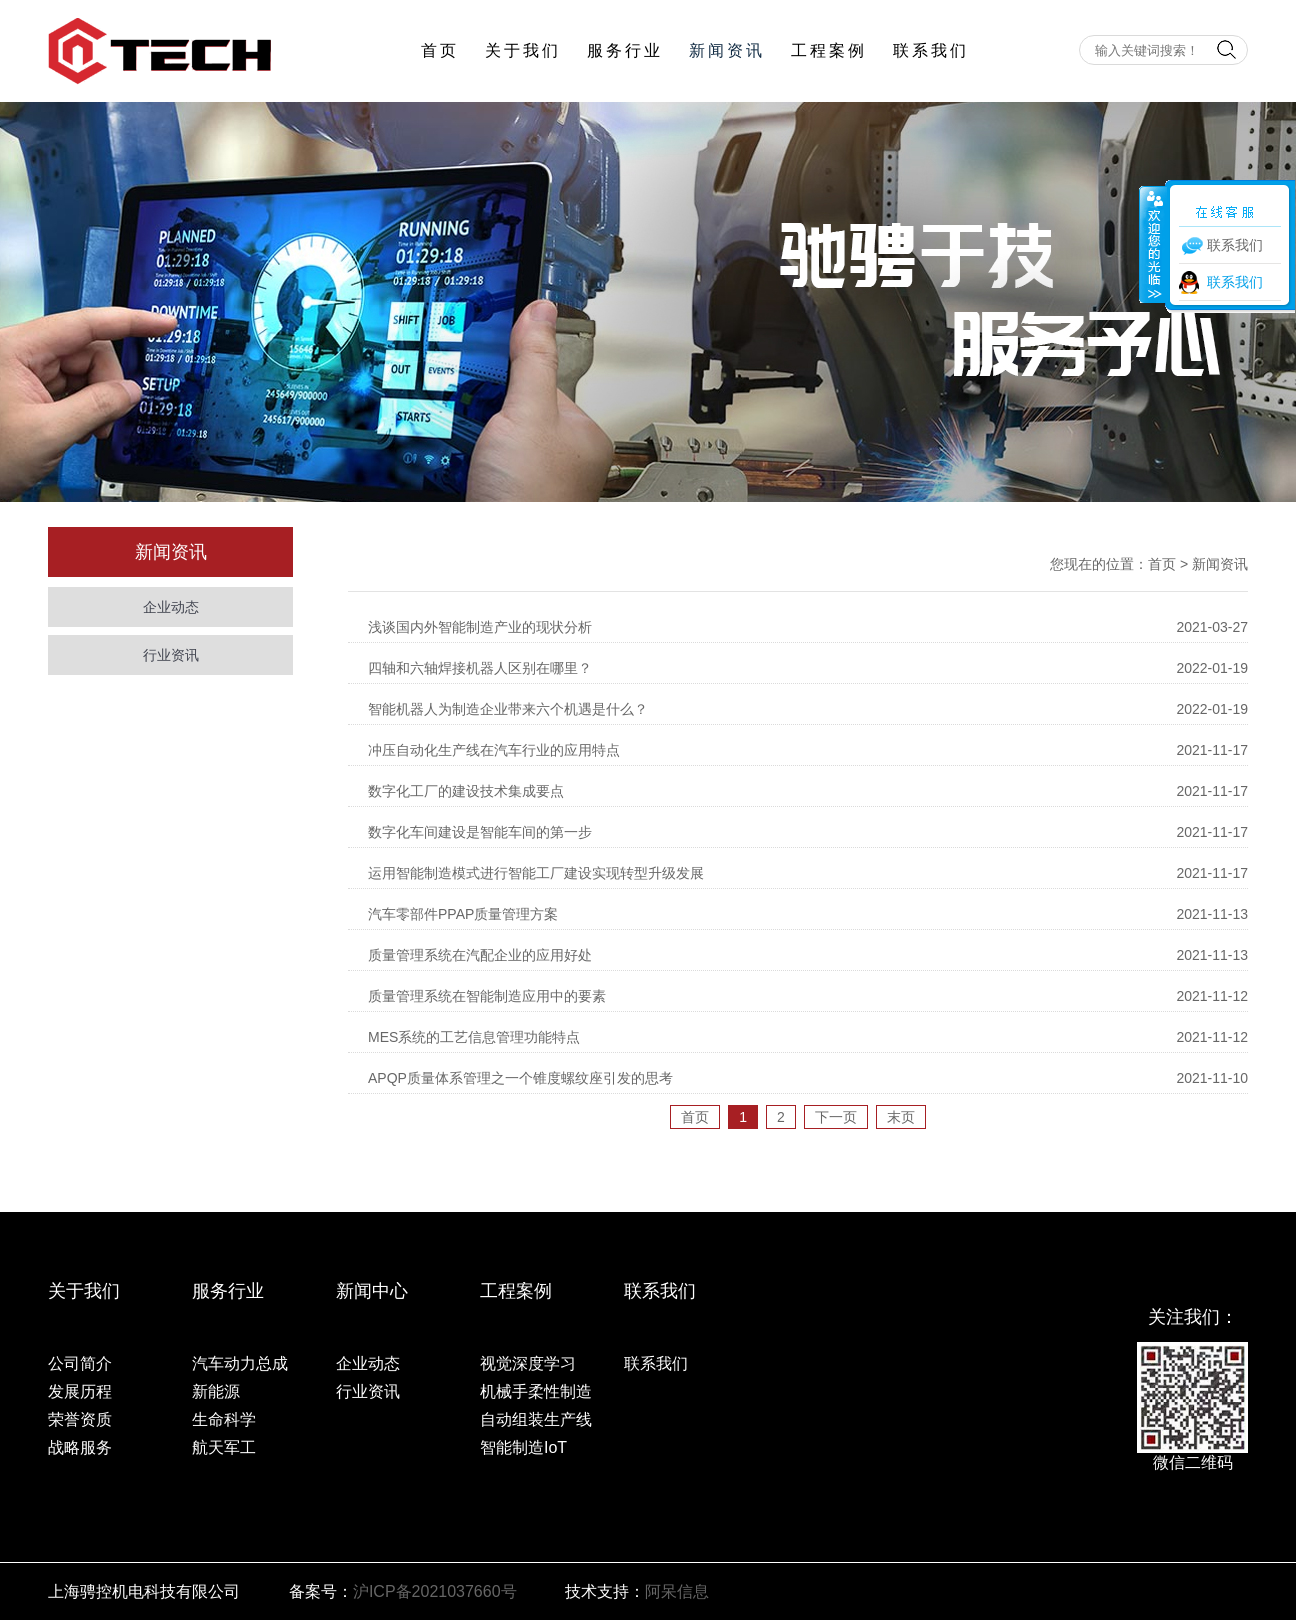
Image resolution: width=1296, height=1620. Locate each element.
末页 (901, 1117)
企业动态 (171, 607)
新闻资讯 (727, 50)
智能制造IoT (523, 1447)
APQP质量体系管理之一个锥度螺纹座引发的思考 (520, 1078)
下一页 (836, 1117)
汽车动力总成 (240, 1363)
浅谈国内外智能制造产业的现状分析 (480, 627)
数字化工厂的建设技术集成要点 (466, 791)
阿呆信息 (677, 1591)
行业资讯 (171, 655)
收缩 (1153, 244)
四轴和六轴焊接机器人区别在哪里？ (480, 668)
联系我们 (931, 50)
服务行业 (625, 50)
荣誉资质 (80, 1419)
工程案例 (829, 50)
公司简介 (80, 1363)
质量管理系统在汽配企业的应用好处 (480, 955)
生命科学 (224, 1419)
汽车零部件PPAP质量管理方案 (463, 914)
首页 (440, 50)
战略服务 (80, 1447)
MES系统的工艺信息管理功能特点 (474, 1037)
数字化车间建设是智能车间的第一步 (480, 832)
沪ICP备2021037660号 (435, 1591)
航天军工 (224, 1447)
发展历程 (80, 1391)
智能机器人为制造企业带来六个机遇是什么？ (508, 709)
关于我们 (523, 50)
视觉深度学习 (528, 1363)
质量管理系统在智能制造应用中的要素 (487, 996)
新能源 (216, 1391)
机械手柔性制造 (536, 1391)
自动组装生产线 (536, 1419)
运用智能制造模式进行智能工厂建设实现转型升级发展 (536, 873)
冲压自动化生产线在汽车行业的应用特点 (494, 750)
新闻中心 (372, 1291)
